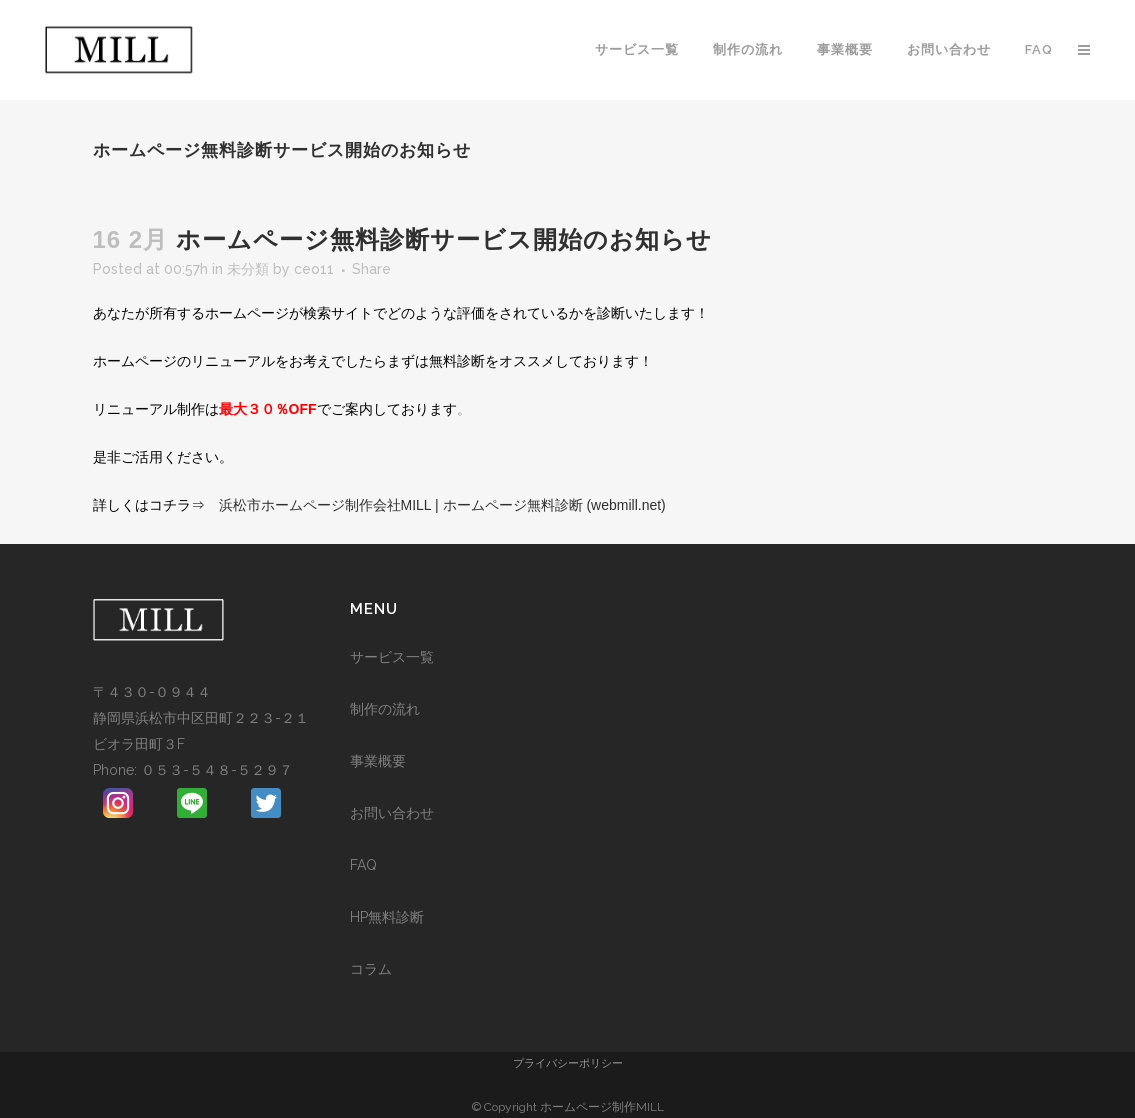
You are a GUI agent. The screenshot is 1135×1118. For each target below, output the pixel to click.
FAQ (363, 865)
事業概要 (378, 761)
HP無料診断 (387, 917)
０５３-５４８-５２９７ (217, 770)
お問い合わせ (392, 813)
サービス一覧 (392, 657)
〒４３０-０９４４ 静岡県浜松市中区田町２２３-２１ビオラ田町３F (201, 718)
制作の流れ (385, 709)
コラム (371, 969)
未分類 (248, 269)
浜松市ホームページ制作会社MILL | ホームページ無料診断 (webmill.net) (442, 505)
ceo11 (314, 269)
